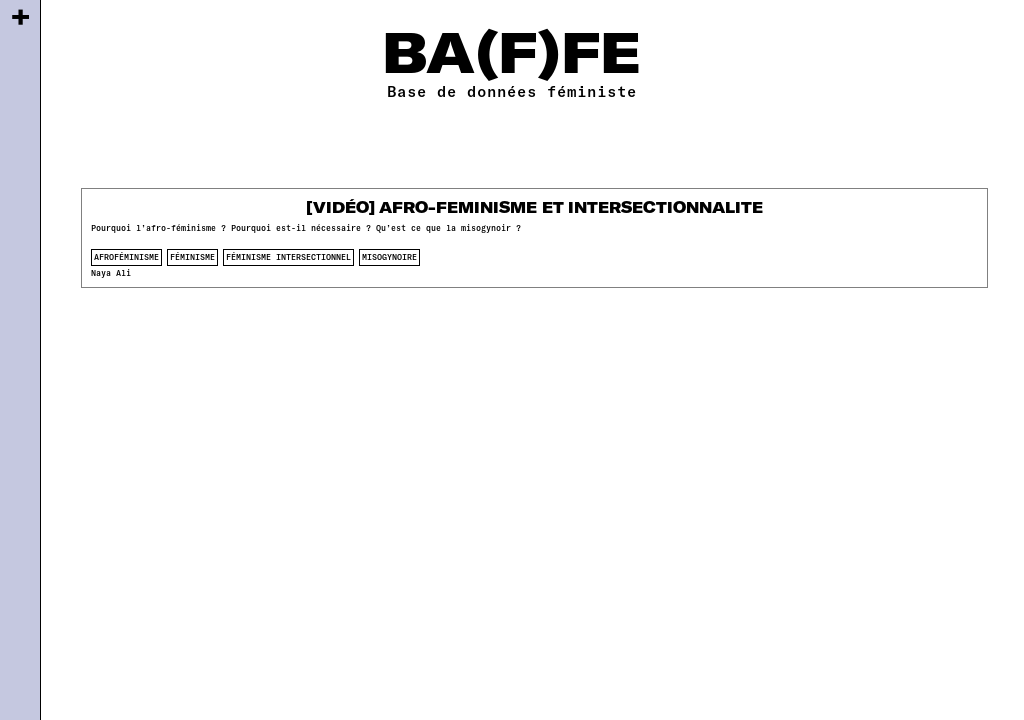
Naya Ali (111, 273)
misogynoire (389, 257)
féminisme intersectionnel (288, 257)
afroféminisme (126, 257)
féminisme (192, 257)
